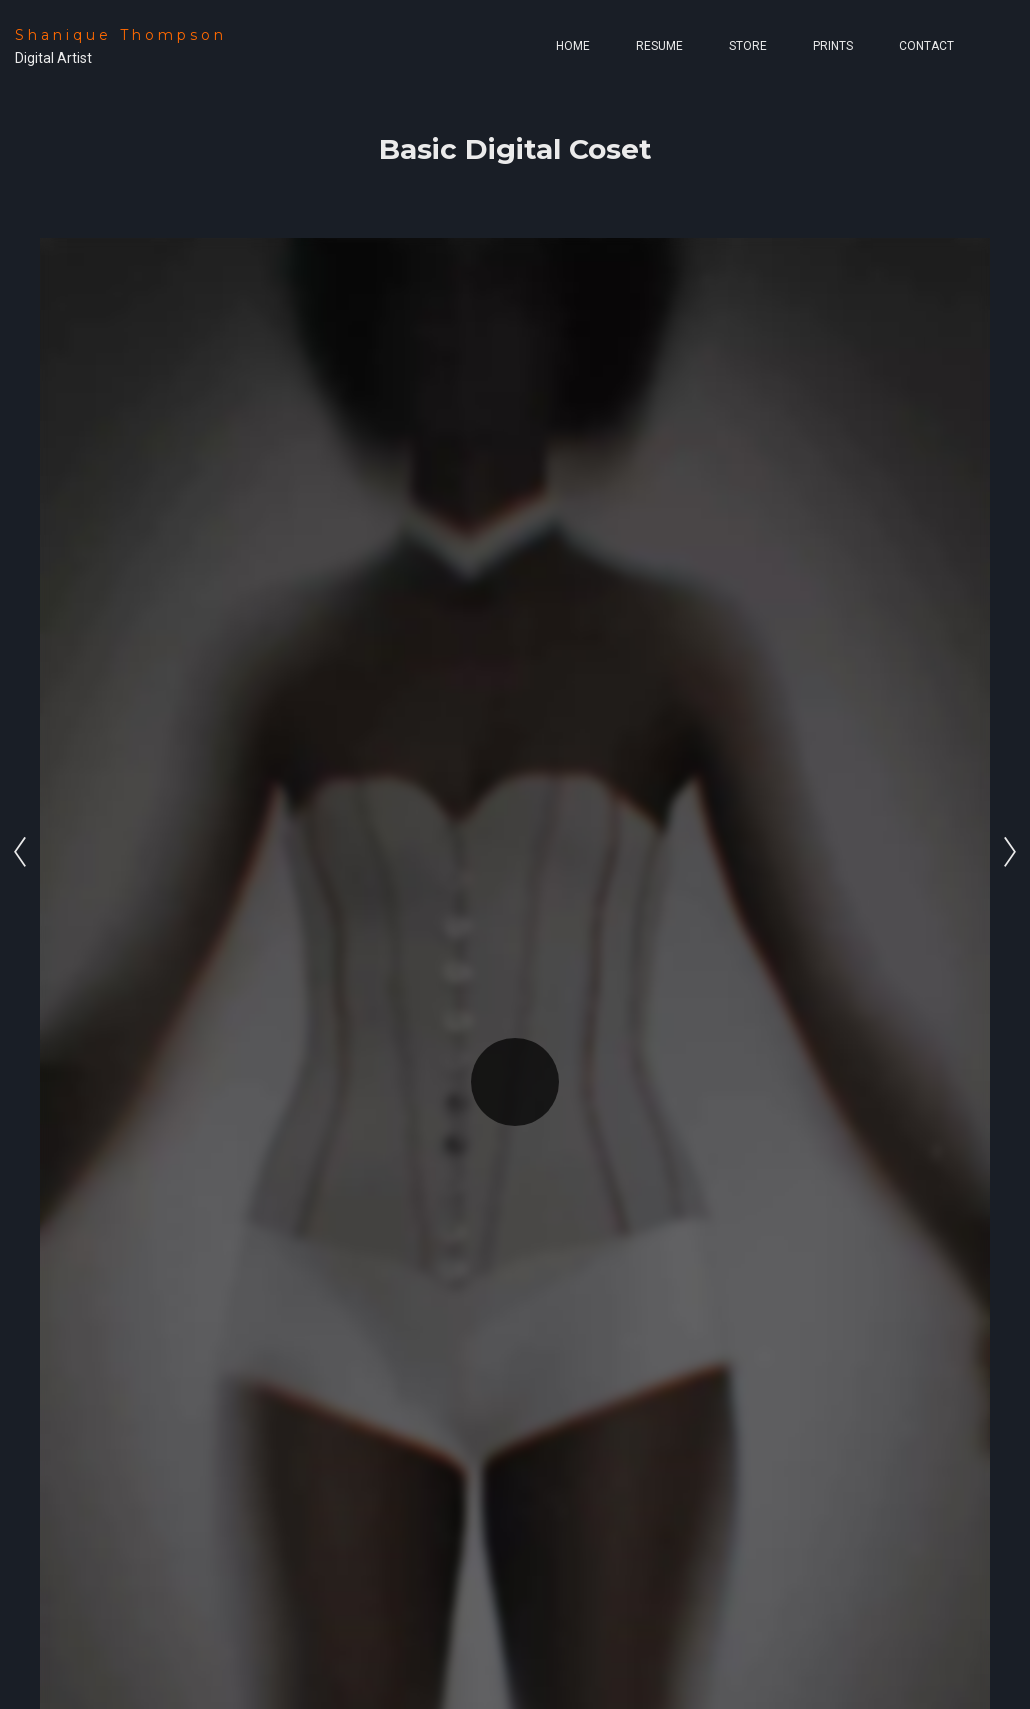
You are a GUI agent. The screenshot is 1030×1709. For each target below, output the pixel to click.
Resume (659, 46)
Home (573, 46)
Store (748, 46)
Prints (833, 46)
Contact (926, 46)
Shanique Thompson (121, 35)
